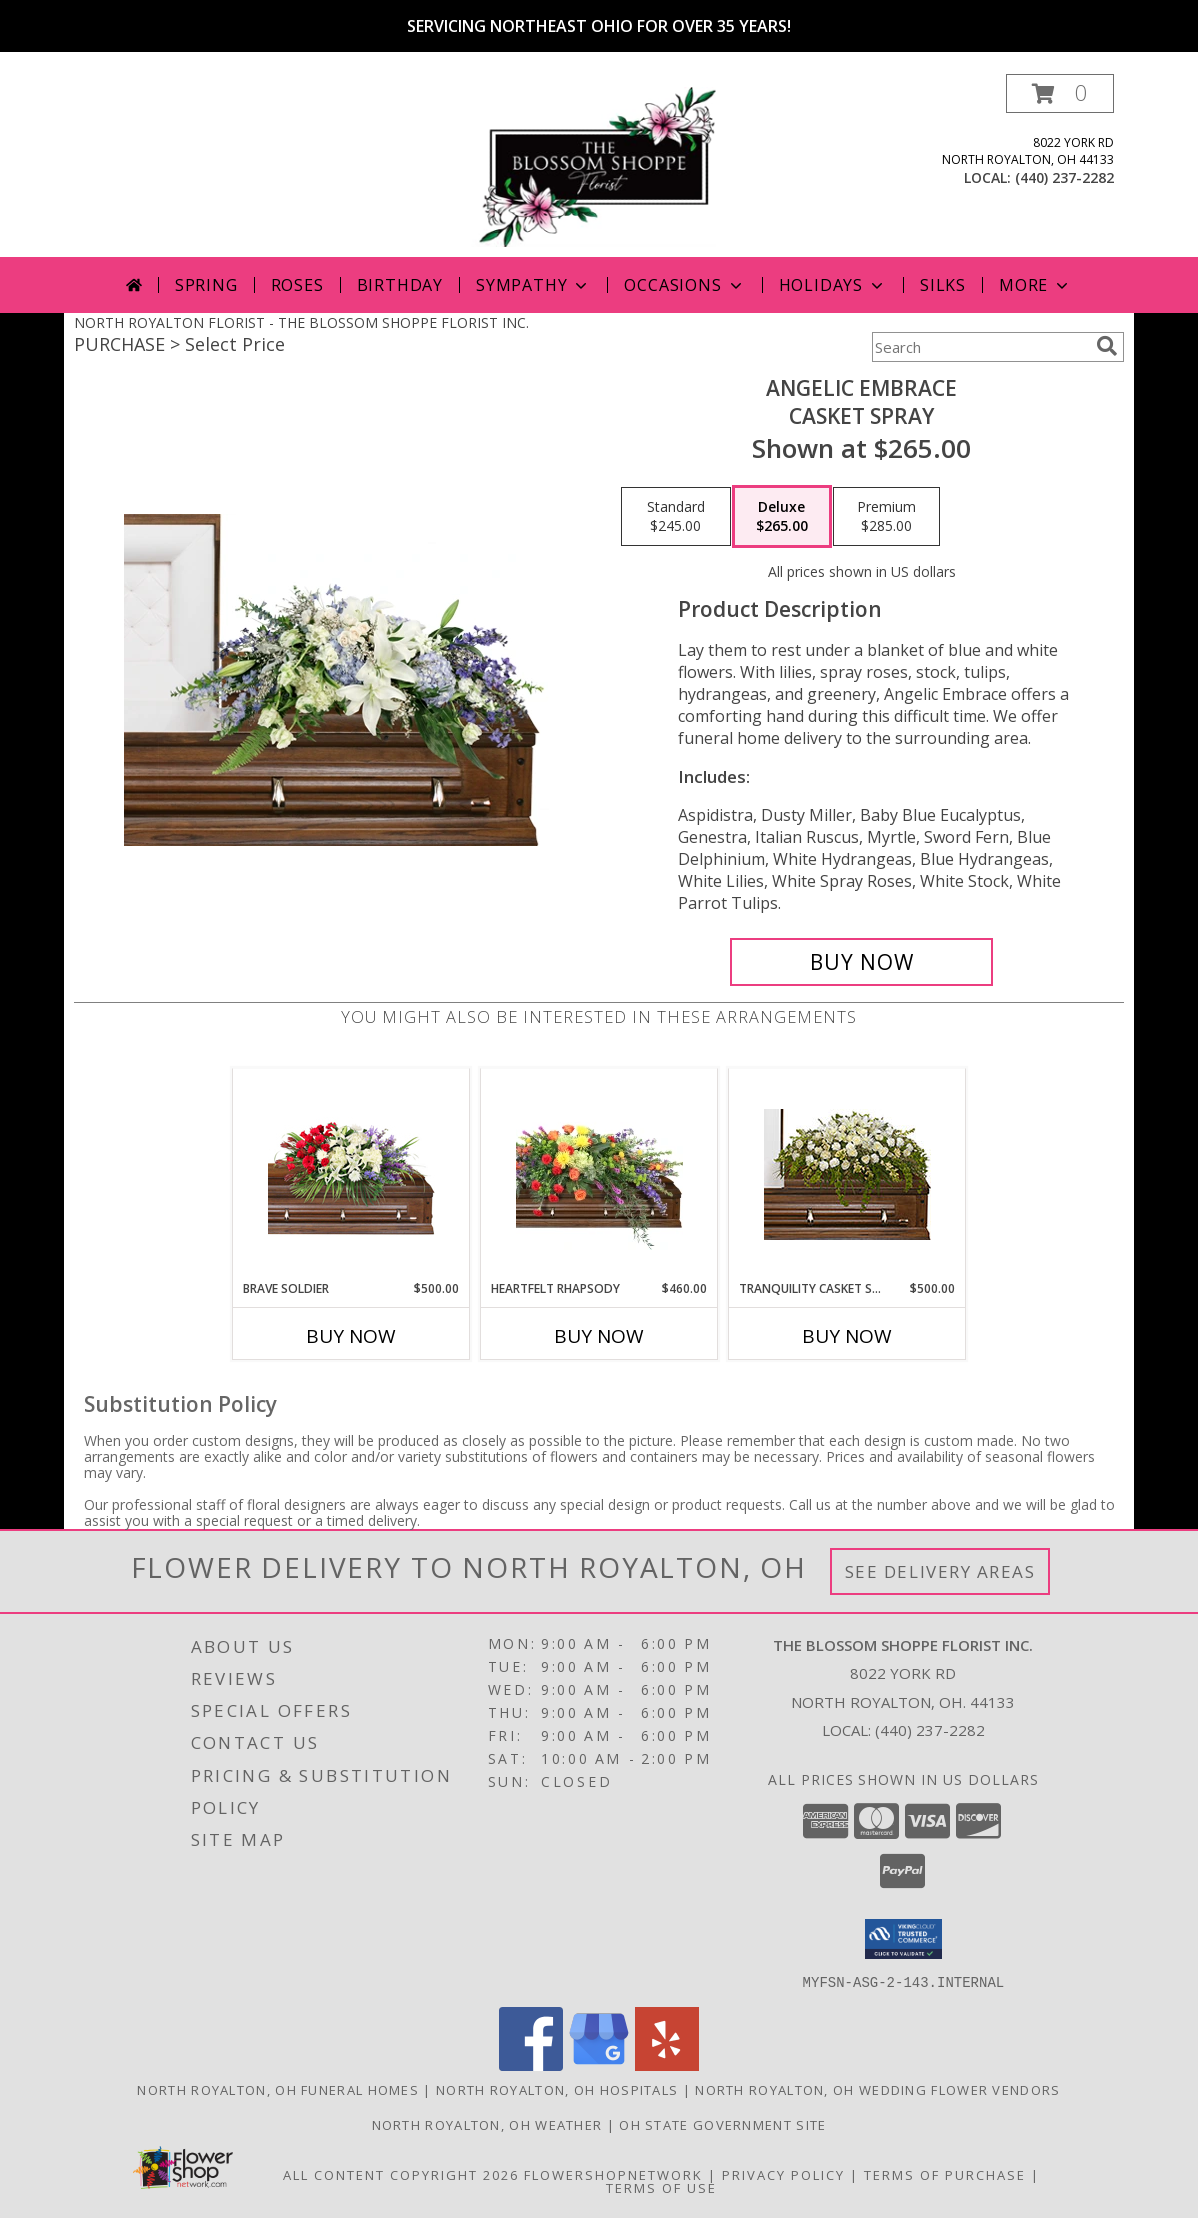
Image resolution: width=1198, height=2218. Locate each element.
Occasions (684, 285)
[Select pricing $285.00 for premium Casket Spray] (886, 517)
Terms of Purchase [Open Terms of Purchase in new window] (945, 2174)
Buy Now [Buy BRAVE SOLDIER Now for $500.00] (351, 1336)
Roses (297, 285)
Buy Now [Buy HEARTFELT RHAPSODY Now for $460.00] (599, 1336)
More (1035, 285)
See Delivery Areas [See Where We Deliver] (940, 1571)
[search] (1107, 346)
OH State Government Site (722, 2124)
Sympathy (533, 285)
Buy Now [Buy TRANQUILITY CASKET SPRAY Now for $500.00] (847, 1336)
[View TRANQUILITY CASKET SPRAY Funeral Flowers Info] (847, 1174)
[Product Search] (980, 347)
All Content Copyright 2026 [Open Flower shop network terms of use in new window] (401, 2174)
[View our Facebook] (531, 2064)
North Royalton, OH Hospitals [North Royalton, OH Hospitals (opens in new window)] (557, 2089)
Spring (206, 285)
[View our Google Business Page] (599, 2064)
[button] (1060, 93)
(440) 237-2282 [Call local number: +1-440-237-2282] (1064, 177)
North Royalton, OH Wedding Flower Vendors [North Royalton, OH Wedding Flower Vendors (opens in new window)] (877, 2089)
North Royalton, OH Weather (487, 2124)
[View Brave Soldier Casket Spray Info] (351, 1174)
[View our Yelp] (667, 2064)
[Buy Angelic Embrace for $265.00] (861, 962)
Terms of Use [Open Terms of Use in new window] (661, 2187)
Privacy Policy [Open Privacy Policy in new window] (783, 2174)
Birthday (400, 285)
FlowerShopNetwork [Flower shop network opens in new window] (613, 2174)
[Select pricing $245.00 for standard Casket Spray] (676, 517)
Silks (943, 285)
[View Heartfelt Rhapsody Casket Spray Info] (599, 1174)
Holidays (833, 285)
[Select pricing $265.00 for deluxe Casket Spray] (782, 517)
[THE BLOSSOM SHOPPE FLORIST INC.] (601, 165)
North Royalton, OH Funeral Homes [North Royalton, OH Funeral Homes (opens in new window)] (278, 2089)
